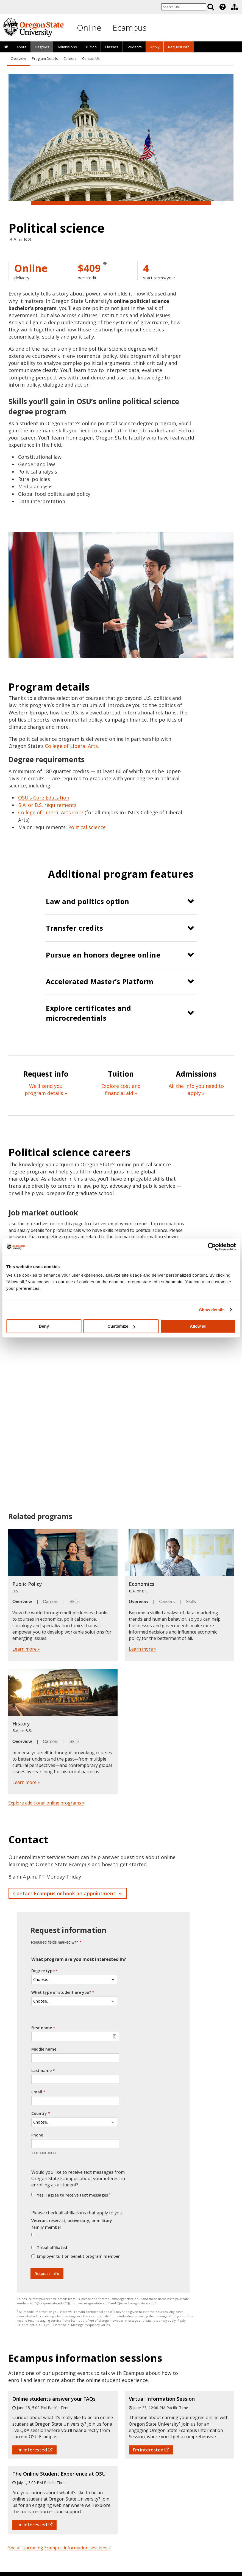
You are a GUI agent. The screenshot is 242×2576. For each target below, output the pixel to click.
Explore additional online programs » (46, 1803)
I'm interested (34, 2450)
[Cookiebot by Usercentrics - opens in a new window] (212, 1247)
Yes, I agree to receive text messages (73, 2195)
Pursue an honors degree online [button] (103, 954)
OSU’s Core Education (43, 797)
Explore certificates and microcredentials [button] (88, 1013)
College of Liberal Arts (71, 746)
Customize (121, 1326)
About (21, 46)
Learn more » (26, 1649)
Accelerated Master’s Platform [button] (100, 981)
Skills (74, 1601)
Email (36, 2091)
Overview (18, 58)
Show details (212, 1309)
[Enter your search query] (184, 6)
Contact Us (90, 58)
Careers (69, 58)
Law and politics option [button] (87, 901)
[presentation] (222, 7)
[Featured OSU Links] (222, 7)
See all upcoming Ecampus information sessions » (59, 2548)
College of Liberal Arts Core (50, 812)
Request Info (179, 46)
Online (89, 27)
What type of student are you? (61, 1992)
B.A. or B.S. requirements (47, 805)
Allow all (198, 1326)
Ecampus (129, 27)
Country (39, 2113)
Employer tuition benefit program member (78, 2256)
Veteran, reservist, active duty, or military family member (71, 2224)
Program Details (45, 58)
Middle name (43, 2049)
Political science (87, 827)
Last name (41, 2070)
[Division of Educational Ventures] (234, 7)
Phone (37, 2135)
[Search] (210, 7)
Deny (44, 1326)
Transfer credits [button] (74, 928)
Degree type (43, 1970)
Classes (111, 46)
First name (41, 2027)
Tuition (91, 46)
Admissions (67, 46)
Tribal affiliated (52, 2247)
